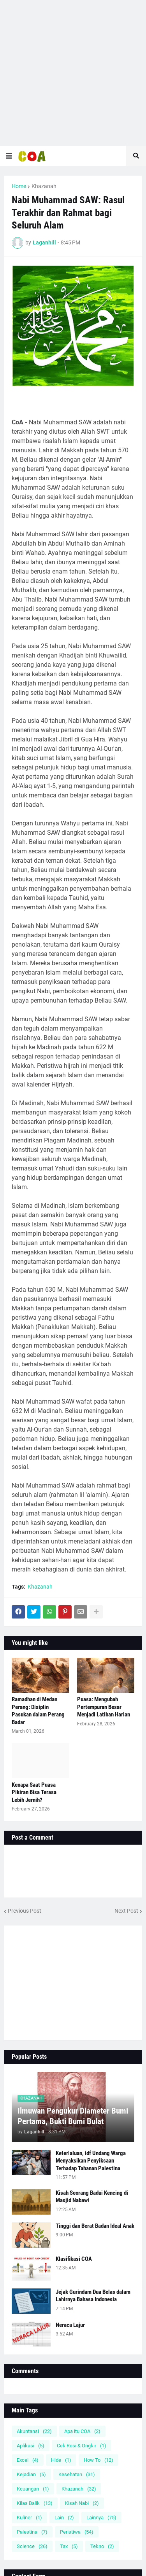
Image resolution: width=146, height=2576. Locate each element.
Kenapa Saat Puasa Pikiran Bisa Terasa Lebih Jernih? (34, 1792)
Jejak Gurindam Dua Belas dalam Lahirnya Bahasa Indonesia (93, 2295)
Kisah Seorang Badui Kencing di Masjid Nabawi (92, 2196)
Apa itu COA (82, 2431)
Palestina (32, 2532)
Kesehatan (76, 2474)
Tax (69, 2546)
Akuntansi (34, 2431)
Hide (61, 2460)
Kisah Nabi (82, 2503)
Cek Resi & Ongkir (81, 2445)
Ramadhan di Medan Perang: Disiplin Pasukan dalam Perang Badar (38, 1711)
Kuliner (29, 2517)
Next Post (126, 1911)
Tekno (102, 2546)
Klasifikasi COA (74, 2258)
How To (98, 2460)
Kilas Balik (35, 2503)
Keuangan (33, 2488)
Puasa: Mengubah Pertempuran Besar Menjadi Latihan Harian (103, 1707)
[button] (9, 156)
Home (19, 186)
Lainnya (101, 2517)
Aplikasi (30, 2445)
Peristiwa (76, 2532)
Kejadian (31, 2474)
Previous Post (24, 1911)
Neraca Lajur (70, 2324)
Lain (64, 2517)
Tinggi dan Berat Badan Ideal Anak (95, 2225)
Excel (28, 2460)
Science (32, 2546)
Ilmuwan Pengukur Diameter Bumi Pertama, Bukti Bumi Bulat (73, 2116)
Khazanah (44, 186)
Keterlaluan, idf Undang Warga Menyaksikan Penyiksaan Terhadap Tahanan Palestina (91, 2161)
